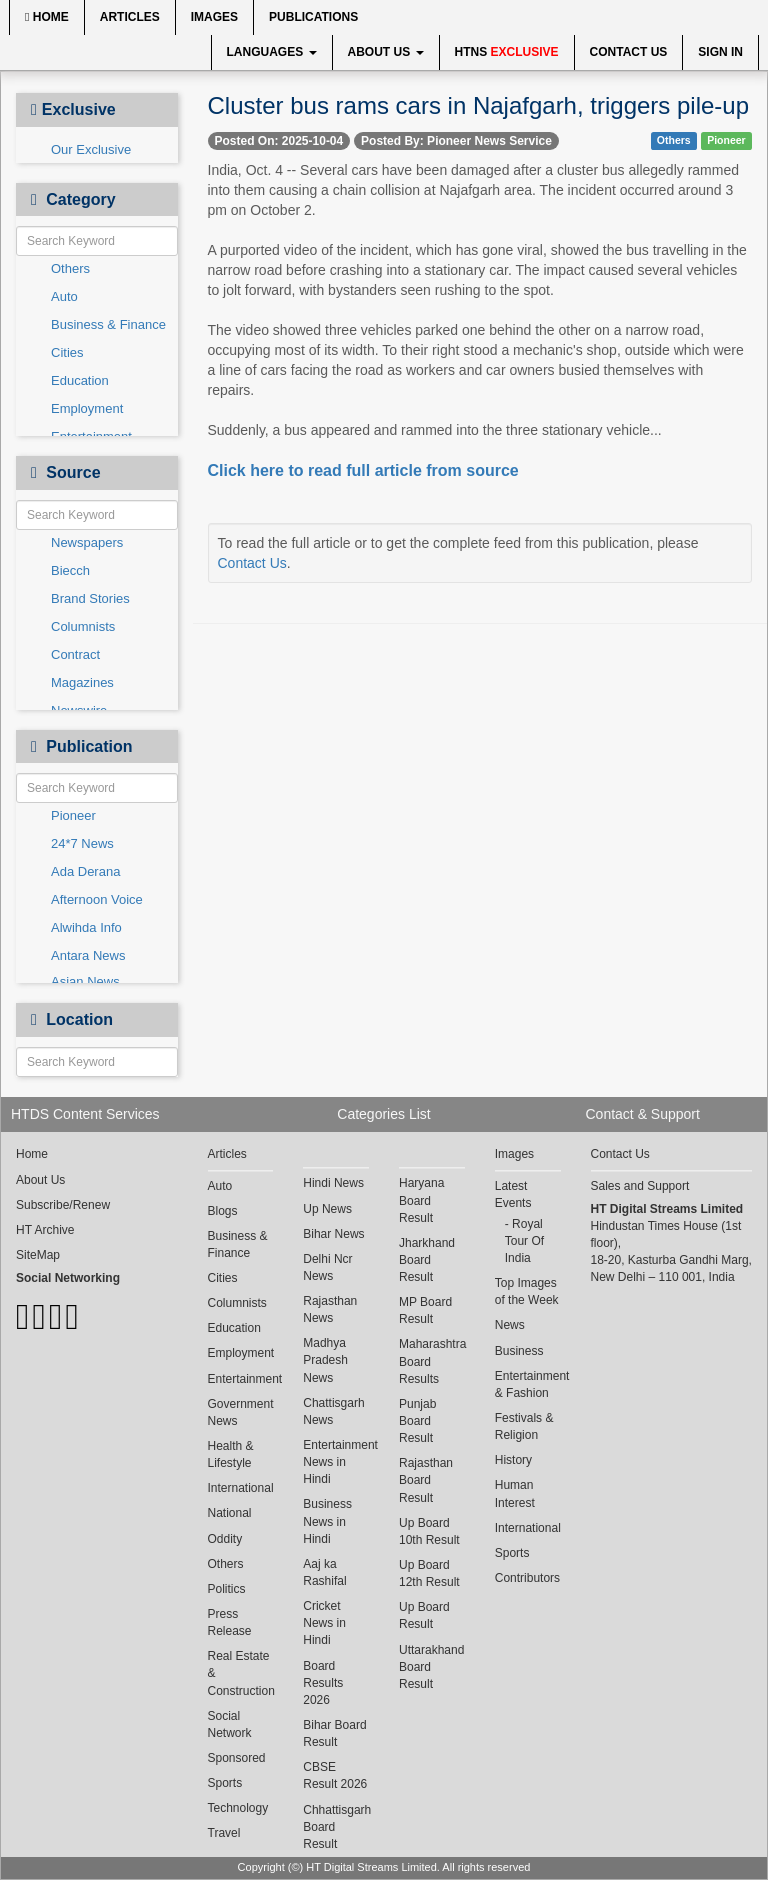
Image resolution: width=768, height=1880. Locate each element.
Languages (272, 52)
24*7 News (82, 843)
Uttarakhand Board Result (431, 1667)
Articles (130, 17)
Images (214, 17)
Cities (67, 352)
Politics (227, 1589)
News (510, 1325)
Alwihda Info (86, 927)
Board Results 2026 (323, 1683)
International (241, 1488)
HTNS (507, 52)
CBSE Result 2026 (335, 1775)
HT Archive (45, 1230)
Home (47, 17)
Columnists (83, 626)
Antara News (88, 955)
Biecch (70, 570)
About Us (386, 52)
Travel (224, 1833)
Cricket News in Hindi (324, 1623)
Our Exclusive (91, 149)
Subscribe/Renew (63, 1205)
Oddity (225, 1539)
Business (519, 1351)
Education (80, 380)
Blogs (223, 1211)
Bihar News (333, 1234)
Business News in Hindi (327, 1521)
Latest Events (513, 1194)
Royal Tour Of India (524, 1241)
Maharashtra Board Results (432, 1361)
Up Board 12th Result (429, 1573)
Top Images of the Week (527, 1291)
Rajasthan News (330, 1309)
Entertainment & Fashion (528, 1384)
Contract (75, 654)
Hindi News (333, 1183)
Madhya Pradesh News (325, 1360)
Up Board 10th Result (429, 1531)
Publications (313, 17)
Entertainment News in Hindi (336, 1462)
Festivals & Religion (524, 1426)
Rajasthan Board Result (426, 1480)
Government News (241, 1412)
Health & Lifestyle (231, 1454)
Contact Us (629, 52)
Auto (64, 296)
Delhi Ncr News (327, 1267)
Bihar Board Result (334, 1733)
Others (70, 268)
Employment (87, 408)
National (230, 1513)
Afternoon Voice (97, 899)
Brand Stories (90, 598)
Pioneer (73, 815)
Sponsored (237, 1758)
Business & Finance (108, 324)
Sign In (720, 52)
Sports (225, 1783)
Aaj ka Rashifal (324, 1572)
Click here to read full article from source (363, 470)
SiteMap (38, 1255)
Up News (327, 1209)
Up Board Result (424, 1615)
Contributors (527, 1578)
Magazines (82, 682)
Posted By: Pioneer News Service (456, 141)
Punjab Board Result (417, 1421)
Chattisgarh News (333, 1411)
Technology (238, 1808)
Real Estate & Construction (241, 1673)
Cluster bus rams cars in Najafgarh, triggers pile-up (479, 105)
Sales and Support (640, 1186)
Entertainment (241, 1379)
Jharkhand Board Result (427, 1260)
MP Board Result (425, 1310)
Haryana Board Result (421, 1200)
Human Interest (515, 1493)
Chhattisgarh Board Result (336, 1827)
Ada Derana (85, 871)
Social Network (230, 1724)
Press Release (230, 1622)
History (513, 1460)
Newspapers (87, 542)
